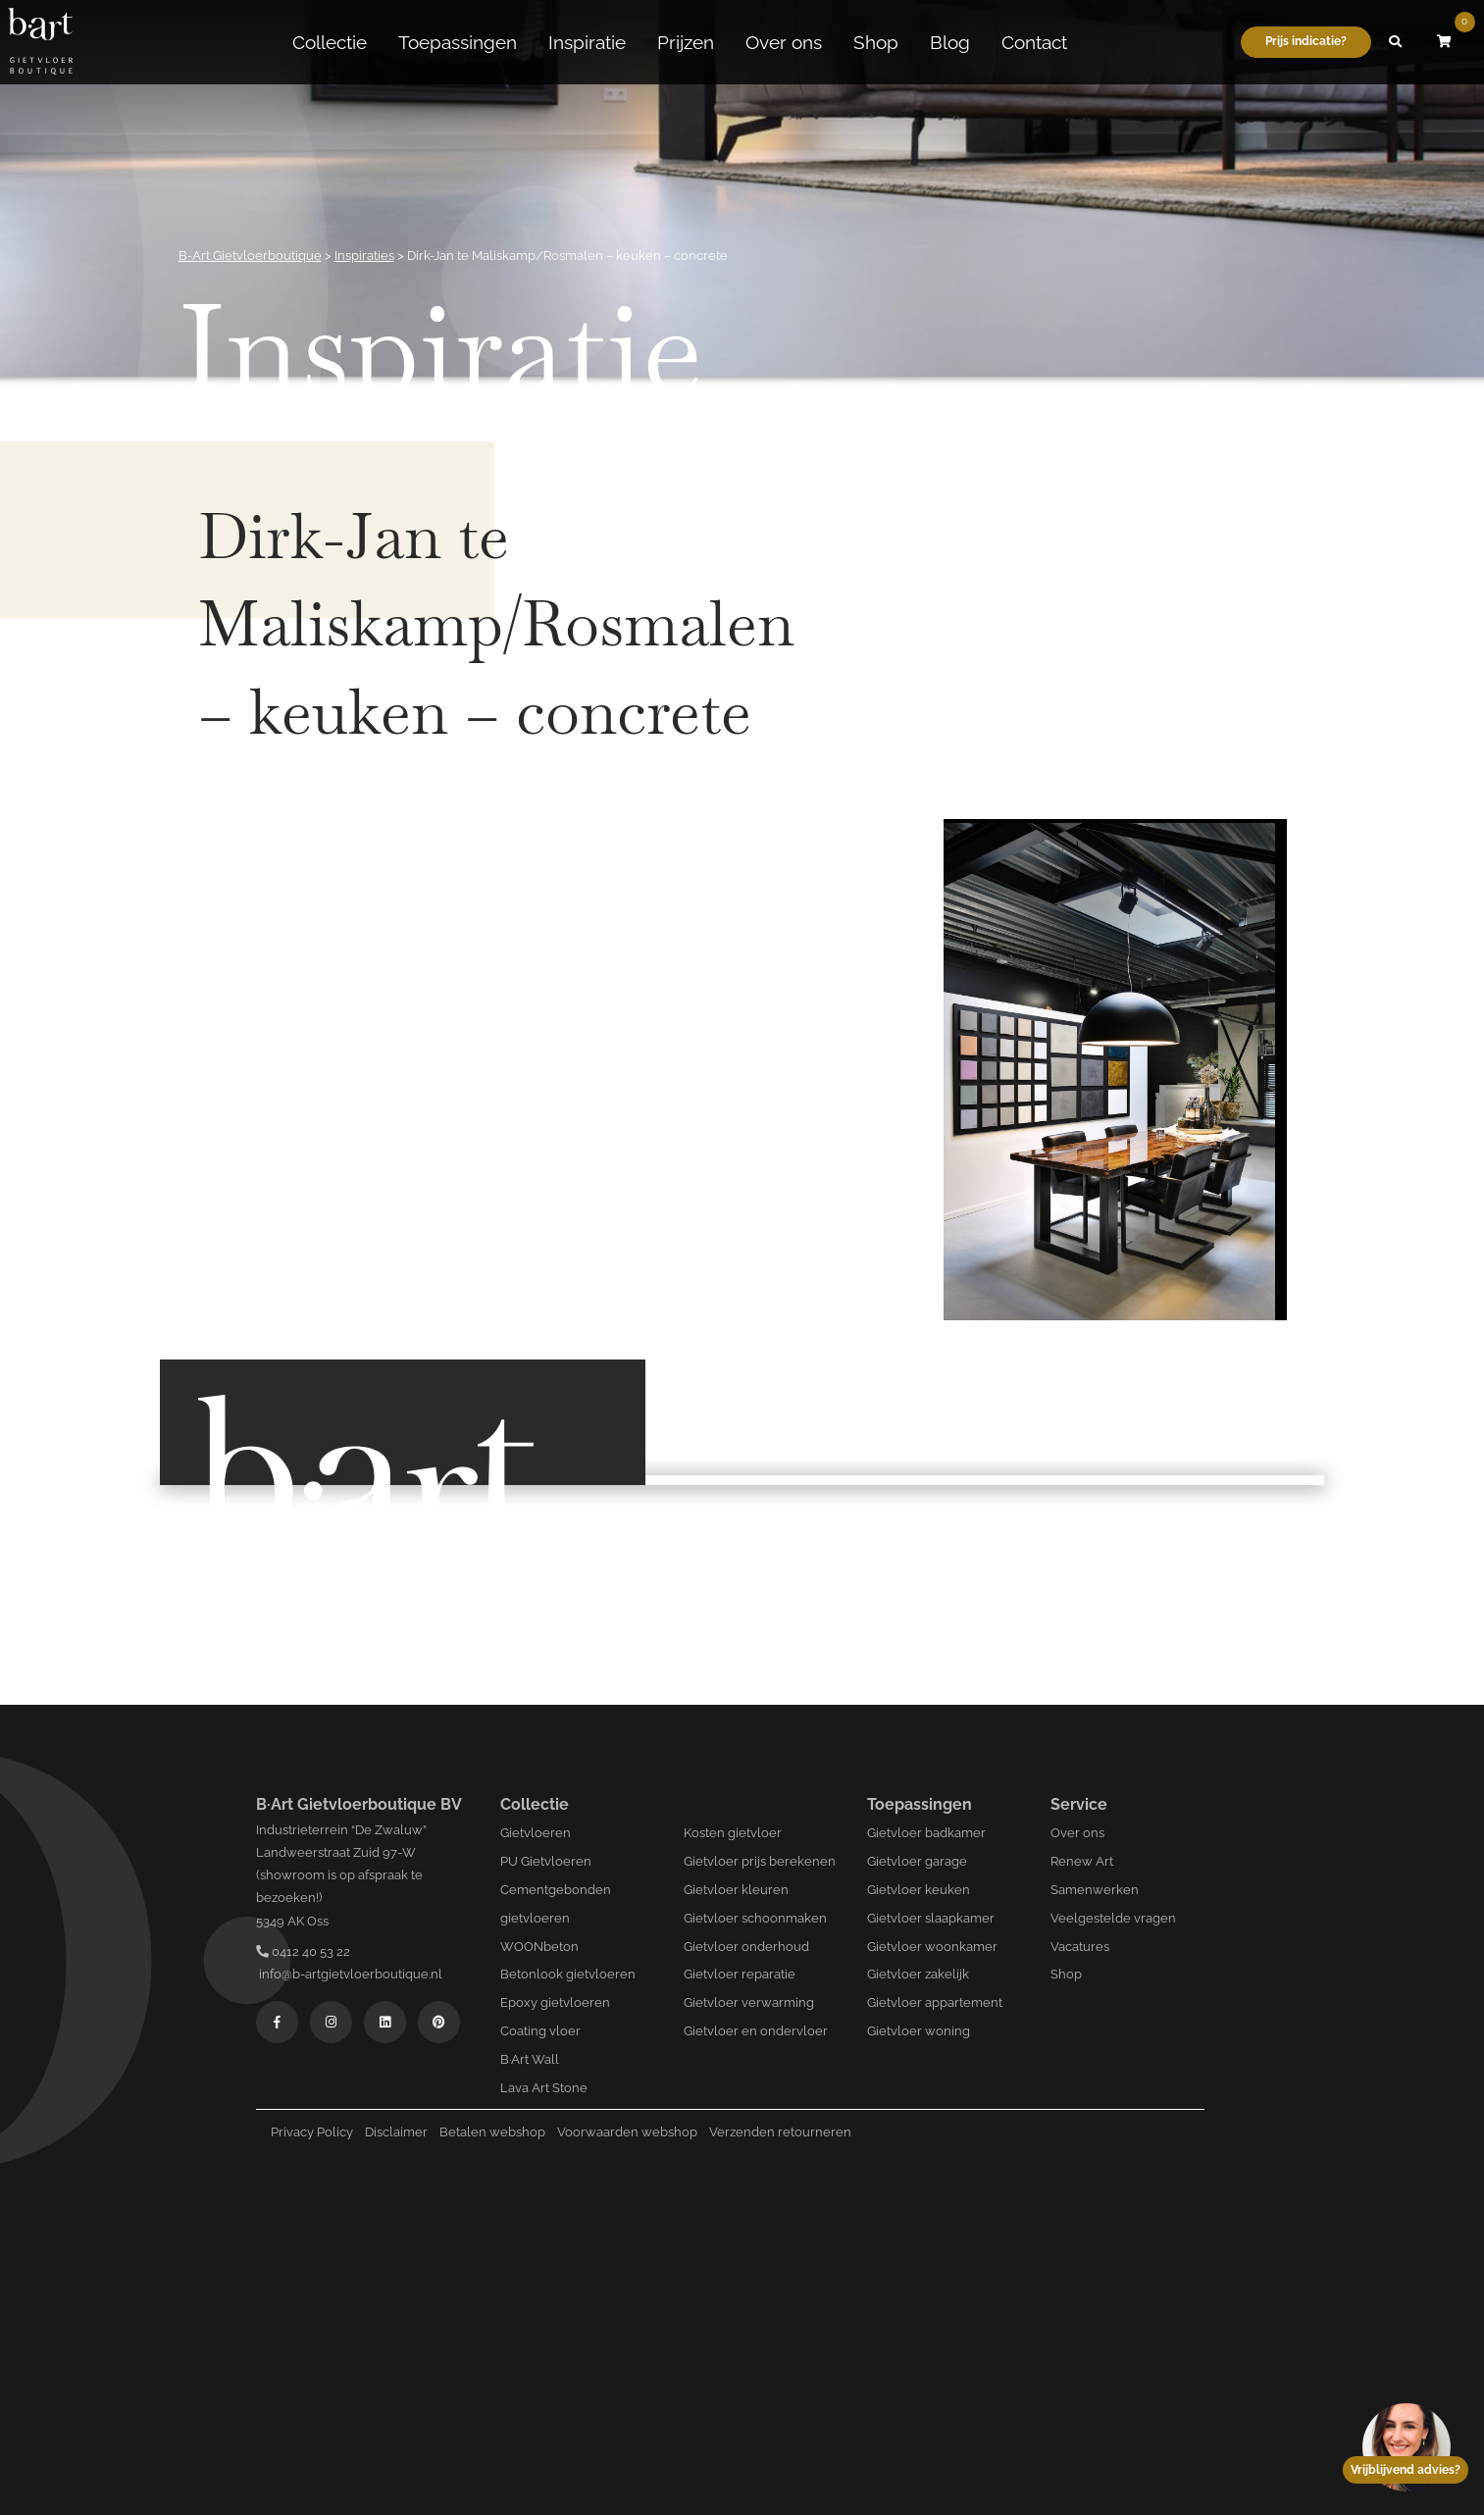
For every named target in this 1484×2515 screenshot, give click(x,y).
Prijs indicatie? (1306, 41)
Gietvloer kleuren (736, 1889)
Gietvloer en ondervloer (756, 2031)
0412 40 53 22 (303, 1951)
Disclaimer (396, 2132)
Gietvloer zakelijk (918, 1974)
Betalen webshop (492, 2132)
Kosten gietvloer (733, 1832)
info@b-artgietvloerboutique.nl (349, 1974)
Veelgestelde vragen (1113, 1918)
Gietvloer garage (917, 1861)
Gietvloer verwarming (749, 2002)
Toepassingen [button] (457, 42)
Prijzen (685, 42)
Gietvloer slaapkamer (931, 1918)
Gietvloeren (535, 1832)
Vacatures (1079, 1946)
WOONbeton (539, 1946)
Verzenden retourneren (780, 2132)
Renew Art (1081, 1861)
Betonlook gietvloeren (568, 1974)
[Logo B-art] (40, 42)
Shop (875, 42)
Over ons (783, 42)
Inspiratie (587, 42)
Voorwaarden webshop (627, 2132)
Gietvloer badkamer (926, 1832)
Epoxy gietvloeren (555, 2002)
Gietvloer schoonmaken (755, 1918)
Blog (950, 42)
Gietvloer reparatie (739, 1974)
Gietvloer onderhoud (746, 1946)
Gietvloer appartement (934, 2002)
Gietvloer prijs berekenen (760, 1861)
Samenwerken (1094, 1889)
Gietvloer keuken (918, 1889)
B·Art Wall (529, 2059)
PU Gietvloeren (545, 1861)
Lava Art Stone (544, 2087)
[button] (1395, 42)
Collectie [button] (329, 42)
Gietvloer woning (918, 2031)
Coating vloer (540, 2031)
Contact (1034, 42)
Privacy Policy (312, 2132)
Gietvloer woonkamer (932, 1946)
